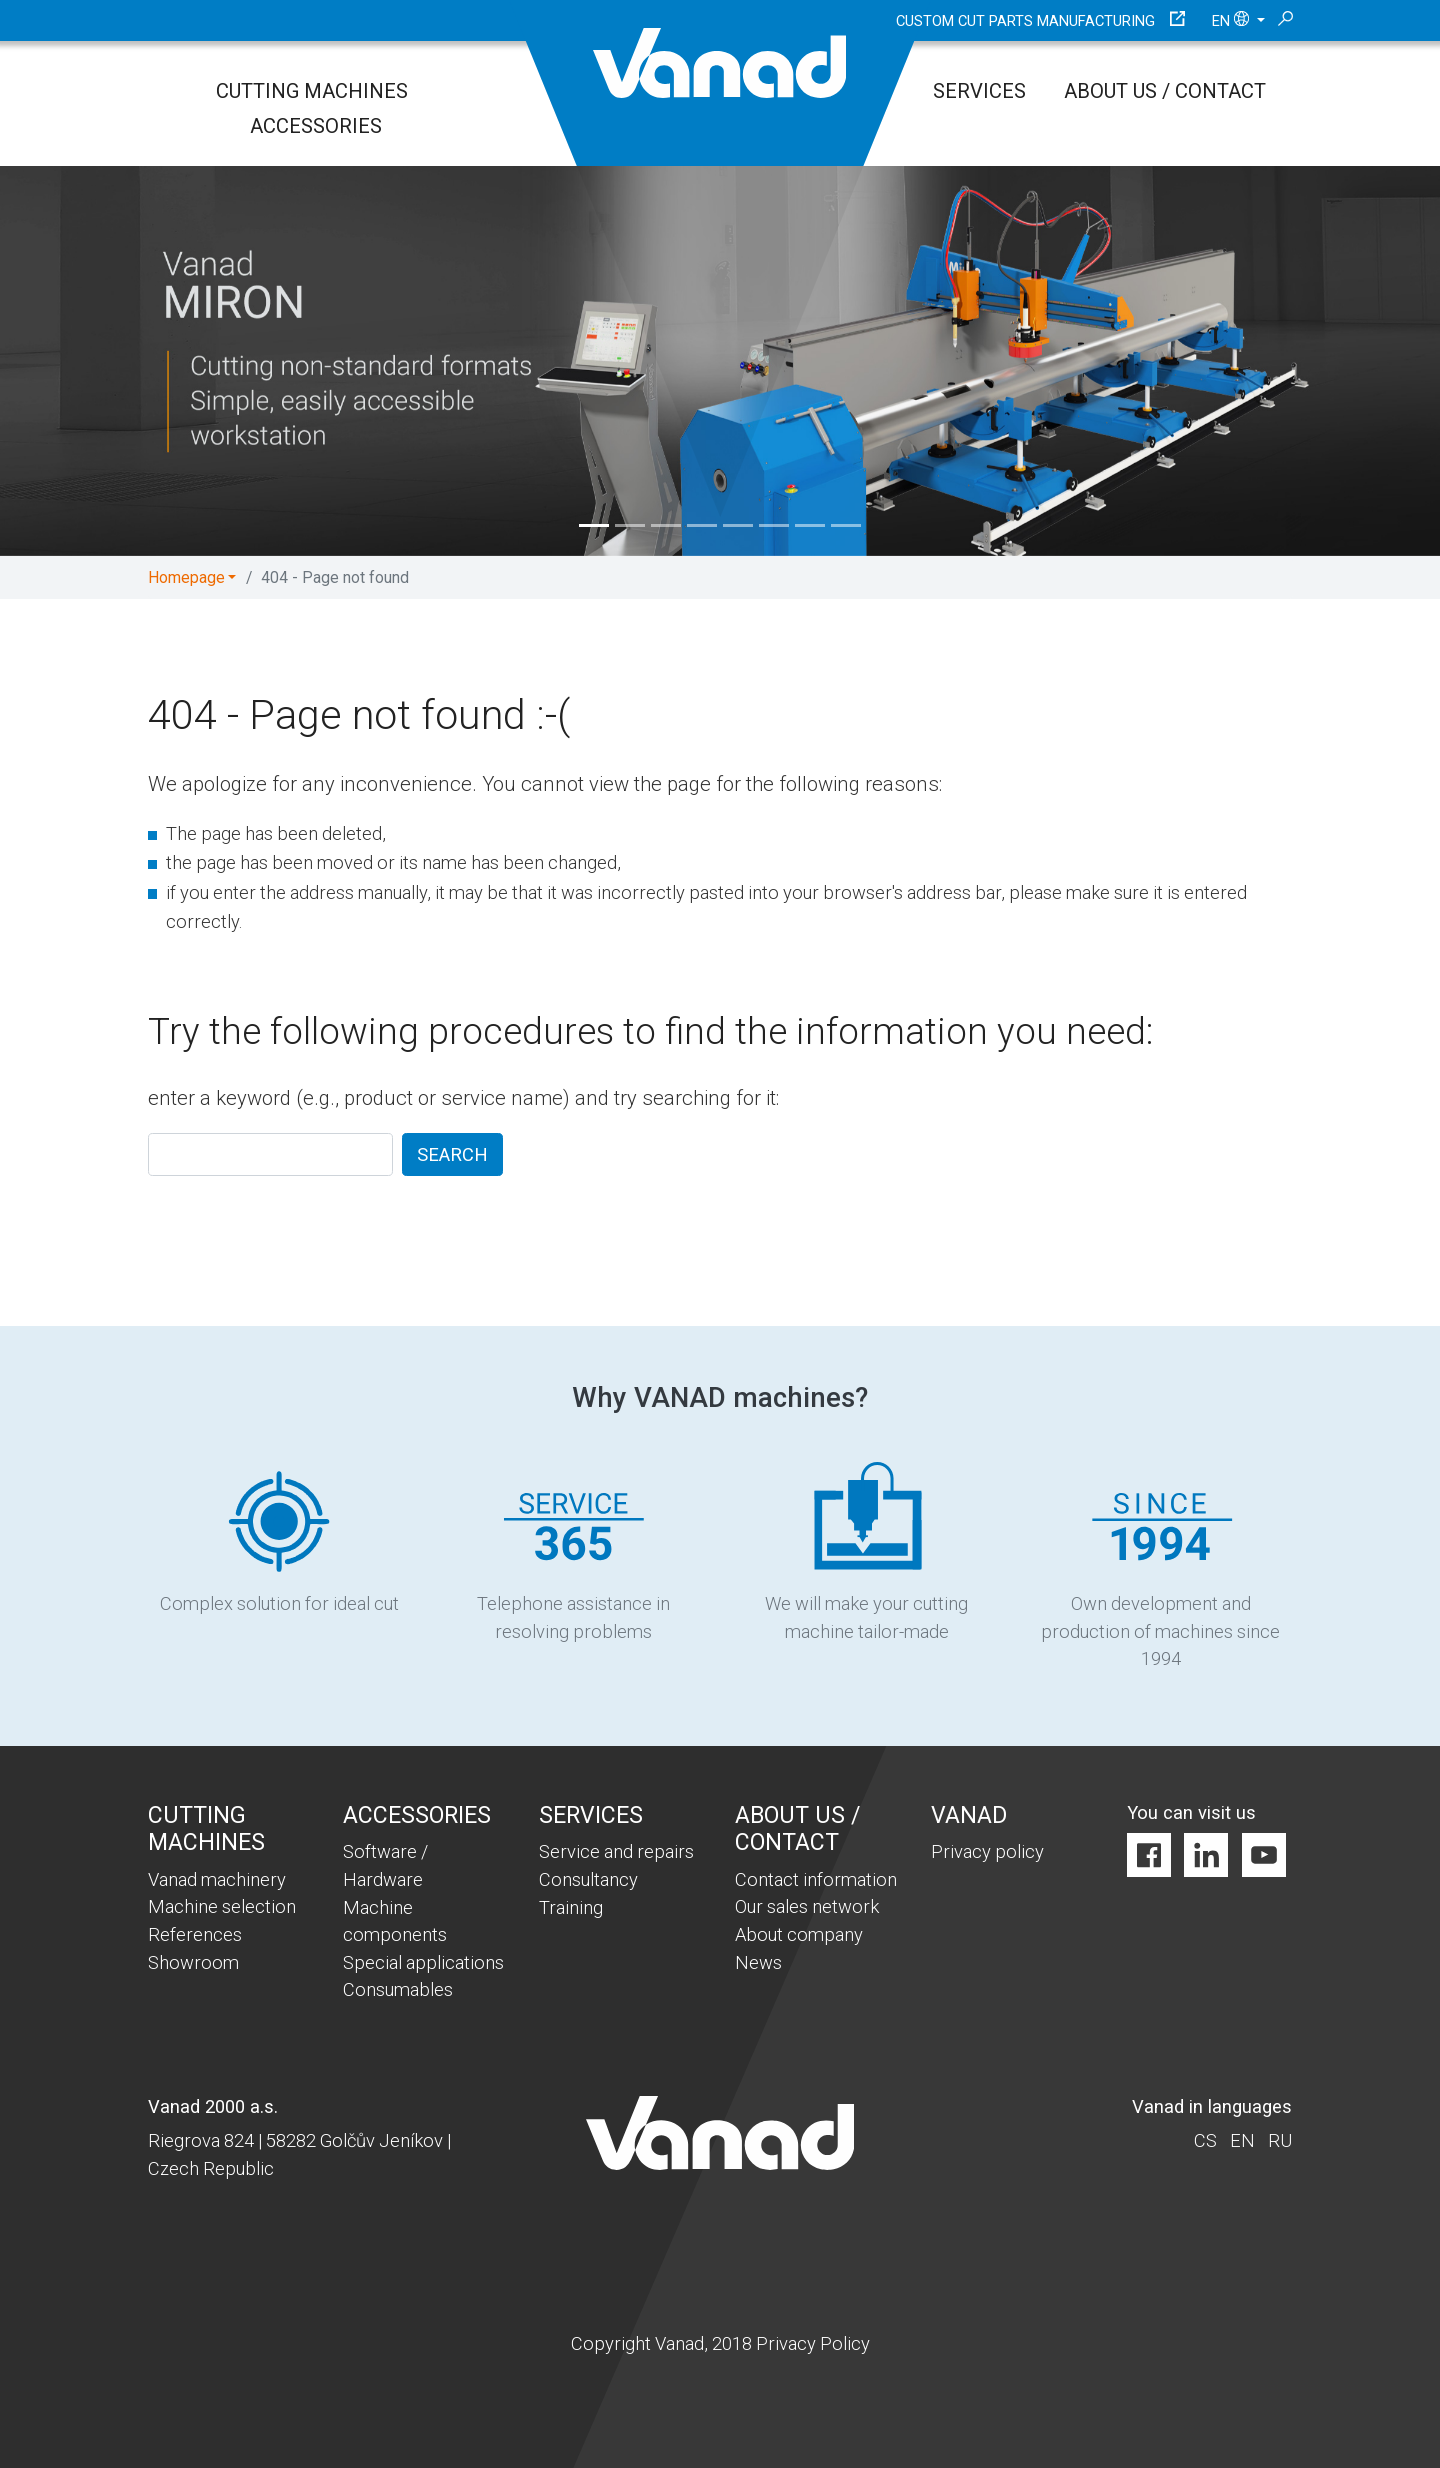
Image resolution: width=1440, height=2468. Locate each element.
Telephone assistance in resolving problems (573, 1551)
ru (1280, 2140)
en (1232, 21)
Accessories (316, 126)
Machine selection (222, 1906)
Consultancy (588, 1879)
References (195, 1934)
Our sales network (807, 1906)
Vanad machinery (217, 1879)
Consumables (398, 1989)
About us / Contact (1165, 91)
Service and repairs (616, 1851)
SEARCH (452, 1154)
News (758, 1962)
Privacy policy (987, 1851)
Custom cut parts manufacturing (1025, 21)
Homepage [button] (186, 577)
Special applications (423, 1962)
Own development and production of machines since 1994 (1160, 1565)
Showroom (193, 1962)
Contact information (816, 1879)
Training (571, 1907)
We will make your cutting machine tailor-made (866, 1551)
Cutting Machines (312, 91)
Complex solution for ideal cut (279, 1537)
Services (979, 91)
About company (799, 1934)
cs (1205, 2140)
